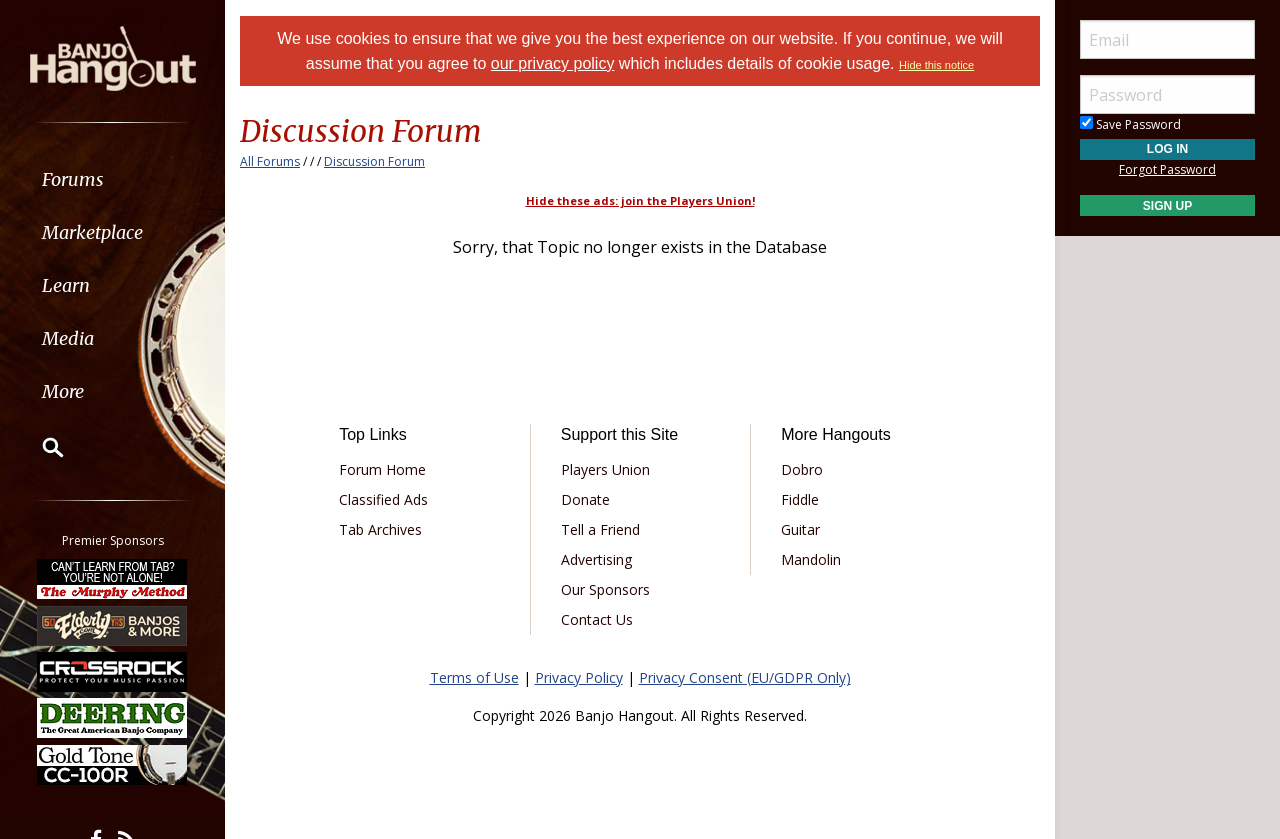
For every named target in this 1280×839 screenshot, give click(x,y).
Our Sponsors (605, 589)
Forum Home (382, 469)
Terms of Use (474, 677)
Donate (585, 499)
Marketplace (92, 232)
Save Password (1130, 124)
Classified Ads (383, 499)
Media (68, 338)
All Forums (270, 161)
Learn (66, 285)
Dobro (802, 469)
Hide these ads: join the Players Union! (640, 200)
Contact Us (597, 619)
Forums (73, 179)
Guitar (800, 529)
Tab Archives (380, 529)
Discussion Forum (374, 161)
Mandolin (811, 559)
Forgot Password (1167, 169)
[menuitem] (112, 179)
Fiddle (800, 499)
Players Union (605, 469)
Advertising (596, 559)
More (63, 391)
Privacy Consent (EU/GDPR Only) (745, 677)
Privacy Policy (579, 677)
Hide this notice (936, 65)
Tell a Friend (600, 529)
